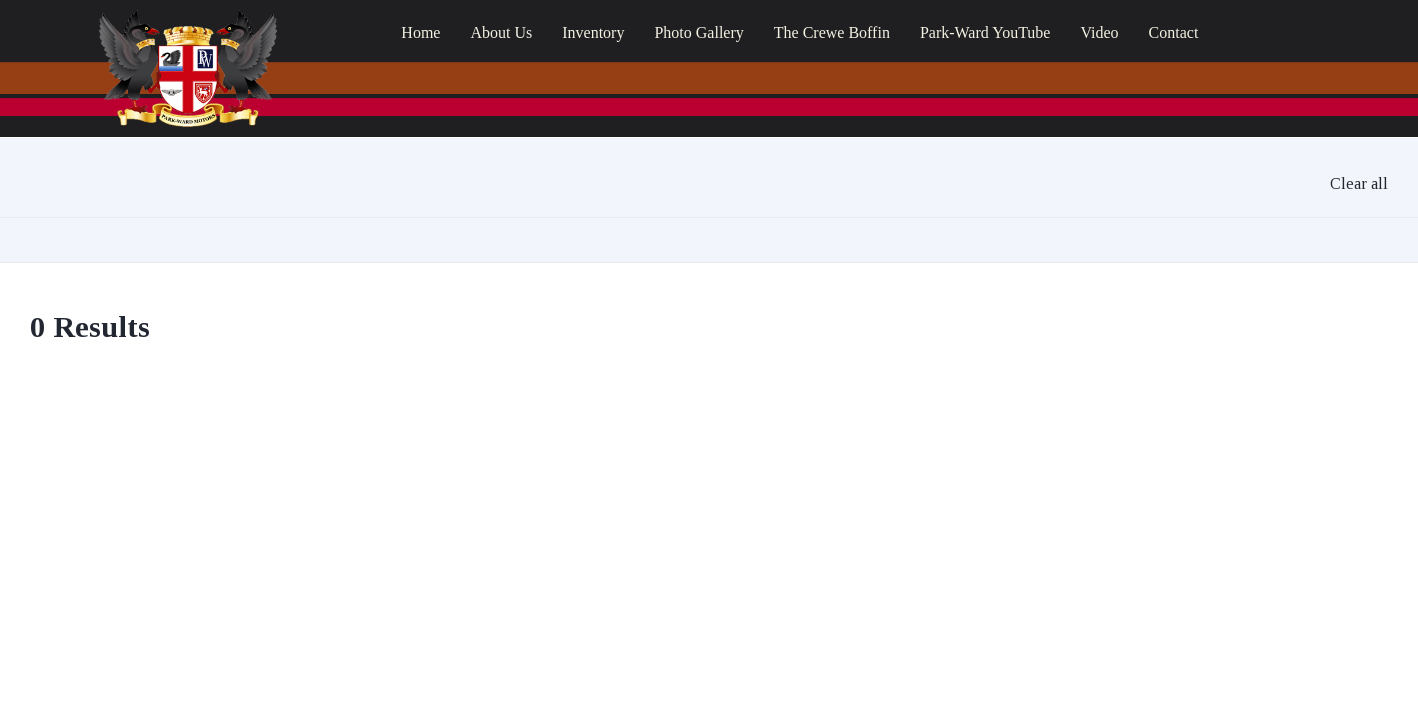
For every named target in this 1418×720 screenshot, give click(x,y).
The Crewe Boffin (832, 32)
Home (420, 32)
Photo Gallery (698, 32)
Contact (1174, 32)
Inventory (593, 32)
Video (1099, 32)
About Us (501, 32)
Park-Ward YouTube (985, 32)
